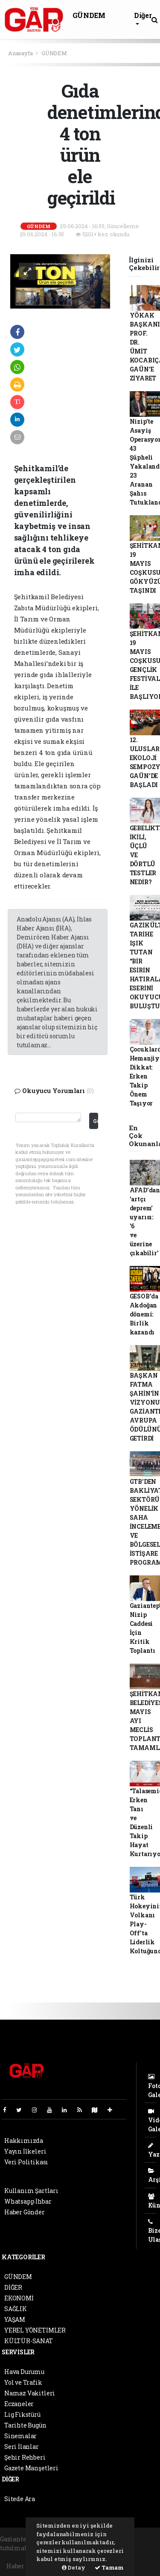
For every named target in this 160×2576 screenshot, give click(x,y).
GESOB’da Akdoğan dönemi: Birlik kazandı (144, 1314)
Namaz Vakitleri (29, 2393)
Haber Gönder (24, 2212)
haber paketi (19, 2557)
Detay (73, 2567)
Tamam (109, 2567)
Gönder (95, 1120)
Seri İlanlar (21, 2446)
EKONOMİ (19, 2298)
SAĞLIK (15, 2309)
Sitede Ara (19, 2499)
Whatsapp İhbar (27, 2201)
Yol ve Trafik (23, 2382)
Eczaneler (19, 2404)
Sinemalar (20, 2436)
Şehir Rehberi (25, 2457)
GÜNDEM (89, 15)
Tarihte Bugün (25, 2425)
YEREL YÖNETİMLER (35, 2330)
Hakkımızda (23, 2140)
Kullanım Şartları (31, 2191)
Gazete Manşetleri (31, 2468)
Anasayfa (21, 53)
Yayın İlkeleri (25, 2151)
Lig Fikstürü (22, 2414)
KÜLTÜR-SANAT (28, 2341)
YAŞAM (14, 2319)
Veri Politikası (26, 2162)
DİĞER (13, 2287)
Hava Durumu (24, 2372)
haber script (140, 2557)
